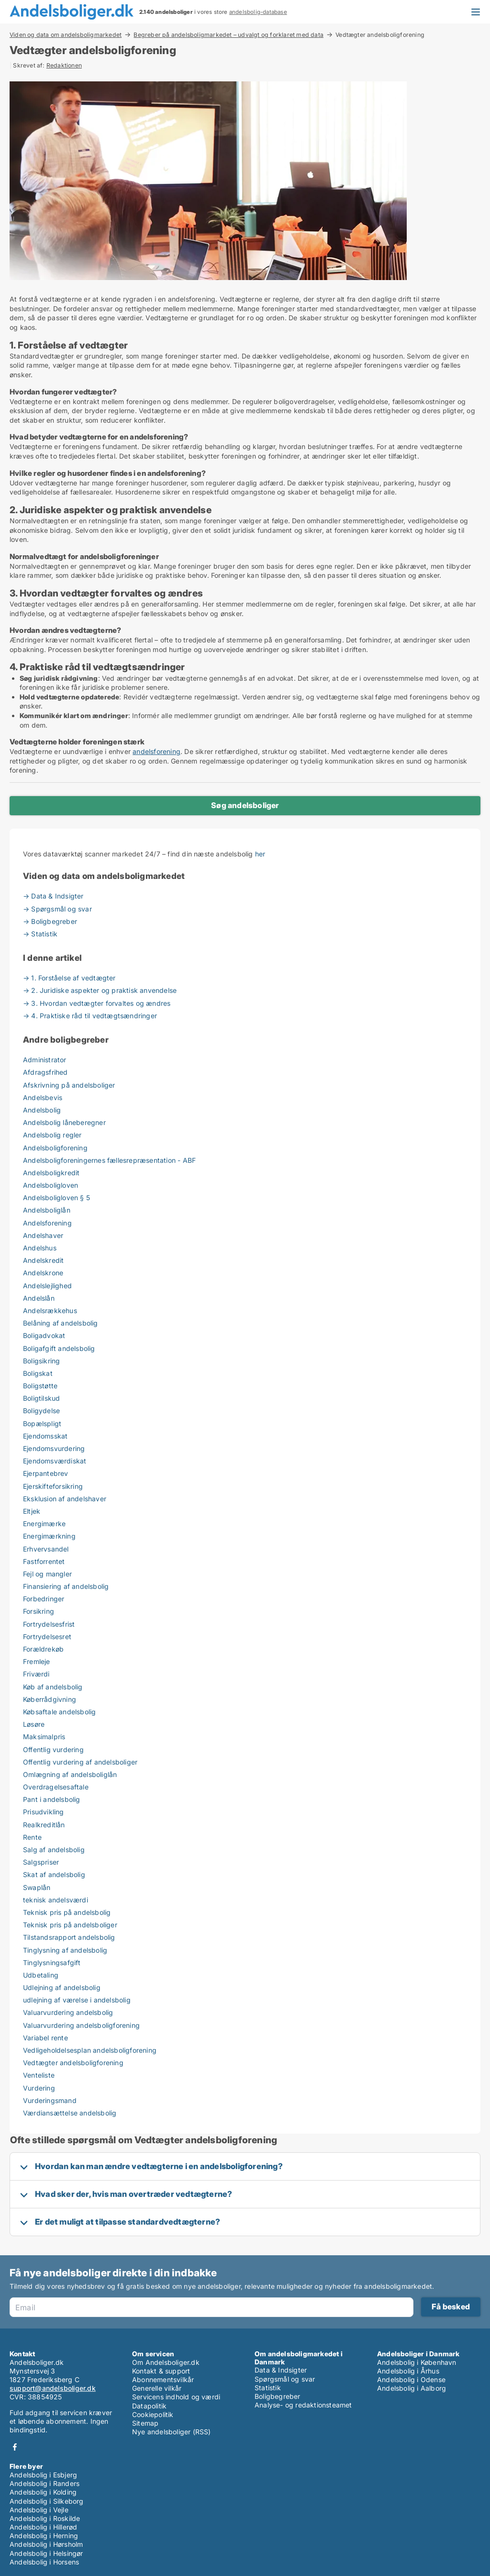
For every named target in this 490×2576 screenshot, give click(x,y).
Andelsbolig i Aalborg (411, 2388)
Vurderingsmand (50, 2100)
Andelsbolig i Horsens (44, 2562)
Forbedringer (43, 1599)
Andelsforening (47, 1223)
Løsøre (34, 1724)
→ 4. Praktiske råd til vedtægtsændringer (90, 1016)
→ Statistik (40, 934)
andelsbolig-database (258, 12)
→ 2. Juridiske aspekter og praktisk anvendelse (100, 990)
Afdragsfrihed (45, 1072)
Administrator (45, 1060)
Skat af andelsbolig (54, 1874)
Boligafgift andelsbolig (59, 1348)
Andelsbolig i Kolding (43, 2492)
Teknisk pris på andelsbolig (67, 1912)
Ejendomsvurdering (54, 1448)
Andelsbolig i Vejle (39, 2510)
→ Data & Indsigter (53, 896)
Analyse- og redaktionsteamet (303, 2405)
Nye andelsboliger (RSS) (171, 2432)
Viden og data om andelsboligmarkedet (66, 34)
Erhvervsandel (46, 1549)
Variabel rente (45, 2038)
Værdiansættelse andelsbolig (69, 2113)
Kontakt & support (161, 2371)
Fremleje (36, 1661)
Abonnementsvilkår (163, 2379)
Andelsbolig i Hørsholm (46, 2544)
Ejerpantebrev (45, 1473)
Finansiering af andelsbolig (66, 1586)
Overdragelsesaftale (56, 1787)
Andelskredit (43, 1260)
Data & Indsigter (281, 2370)
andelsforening (156, 751)
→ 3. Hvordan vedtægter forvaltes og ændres (96, 1003)
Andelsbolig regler (52, 1135)
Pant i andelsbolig (51, 1799)
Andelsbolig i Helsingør (46, 2553)
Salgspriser (41, 1862)
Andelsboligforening (55, 1148)
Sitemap (145, 2423)
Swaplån (36, 1887)
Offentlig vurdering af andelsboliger (80, 1762)
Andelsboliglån (46, 1210)
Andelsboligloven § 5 (56, 1197)
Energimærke (44, 1523)
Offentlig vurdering (53, 1749)
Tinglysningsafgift (52, 1962)
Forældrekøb (43, 1649)
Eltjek (31, 1511)
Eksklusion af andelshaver (64, 1499)
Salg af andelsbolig (54, 1849)
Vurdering (39, 2088)
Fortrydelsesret (47, 1636)
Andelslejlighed (47, 1286)
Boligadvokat (44, 1335)
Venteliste (39, 2075)
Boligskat (38, 1373)
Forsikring (38, 1611)
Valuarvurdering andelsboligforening (81, 2025)
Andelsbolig (42, 1110)
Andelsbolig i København (417, 2362)
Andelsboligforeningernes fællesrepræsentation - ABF (109, 1160)
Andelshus (39, 1248)
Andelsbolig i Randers (44, 2483)
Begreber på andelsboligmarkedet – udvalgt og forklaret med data (228, 34)
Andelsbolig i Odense (411, 2379)
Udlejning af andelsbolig (61, 1987)
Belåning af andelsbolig (60, 1323)
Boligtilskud (41, 1398)
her (260, 854)
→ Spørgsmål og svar (57, 909)
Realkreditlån (44, 1825)
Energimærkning (49, 1536)
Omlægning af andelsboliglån (70, 1774)
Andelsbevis (42, 1097)
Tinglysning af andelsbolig (65, 1950)
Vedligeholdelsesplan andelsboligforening (89, 2050)
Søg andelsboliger (244, 805)
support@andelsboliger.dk (53, 2388)
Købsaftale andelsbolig (59, 1712)
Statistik (268, 2388)
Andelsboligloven (50, 1185)
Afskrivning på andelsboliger (69, 1085)
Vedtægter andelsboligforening (73, 2063)
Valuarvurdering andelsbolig (68, 2012)
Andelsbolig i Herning (44, 2535)
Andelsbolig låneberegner (64, 1122)
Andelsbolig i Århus (408, 2371)
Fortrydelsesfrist (49, 1624)
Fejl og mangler (47, 1574)
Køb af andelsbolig (53, 1687)
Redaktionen (64, 65)
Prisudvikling (43, 1812)
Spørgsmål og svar (285, 2379)
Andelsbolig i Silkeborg (47, 2501)
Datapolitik (149, 2406)
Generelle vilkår (156, 2388)
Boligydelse (41, 1410)
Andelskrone (43, 1273)
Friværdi (36, 1674)
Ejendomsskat (45, 1436)
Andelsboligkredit (51, 1173)
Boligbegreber (278, 2396)
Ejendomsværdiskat (54, 1461)
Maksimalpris (44, 1736)
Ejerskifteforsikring (53, 1486)
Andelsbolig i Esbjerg (43, 2475)
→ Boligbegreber (50, 921)
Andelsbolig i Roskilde (45, 2518)
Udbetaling (40, 1975)
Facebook (15, 2447)
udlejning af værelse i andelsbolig (77, 2000)
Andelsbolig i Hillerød (43, 2527)
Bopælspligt (42, 1423)
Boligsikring (41, 1361)
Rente (32, 1837)
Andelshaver (43, 1235)
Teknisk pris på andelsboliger (70, 1925)
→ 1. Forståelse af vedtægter (69, 978)
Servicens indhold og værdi (176, 2397)
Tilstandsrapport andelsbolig (69, 1937)
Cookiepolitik (153, 2414)
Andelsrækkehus (50, 1310)
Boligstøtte (40, 1386)
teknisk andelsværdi (55, 1900)
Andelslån (39, 1298)
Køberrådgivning (49, 1699)
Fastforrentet (44, 1561)
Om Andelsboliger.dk (166, 2362)
